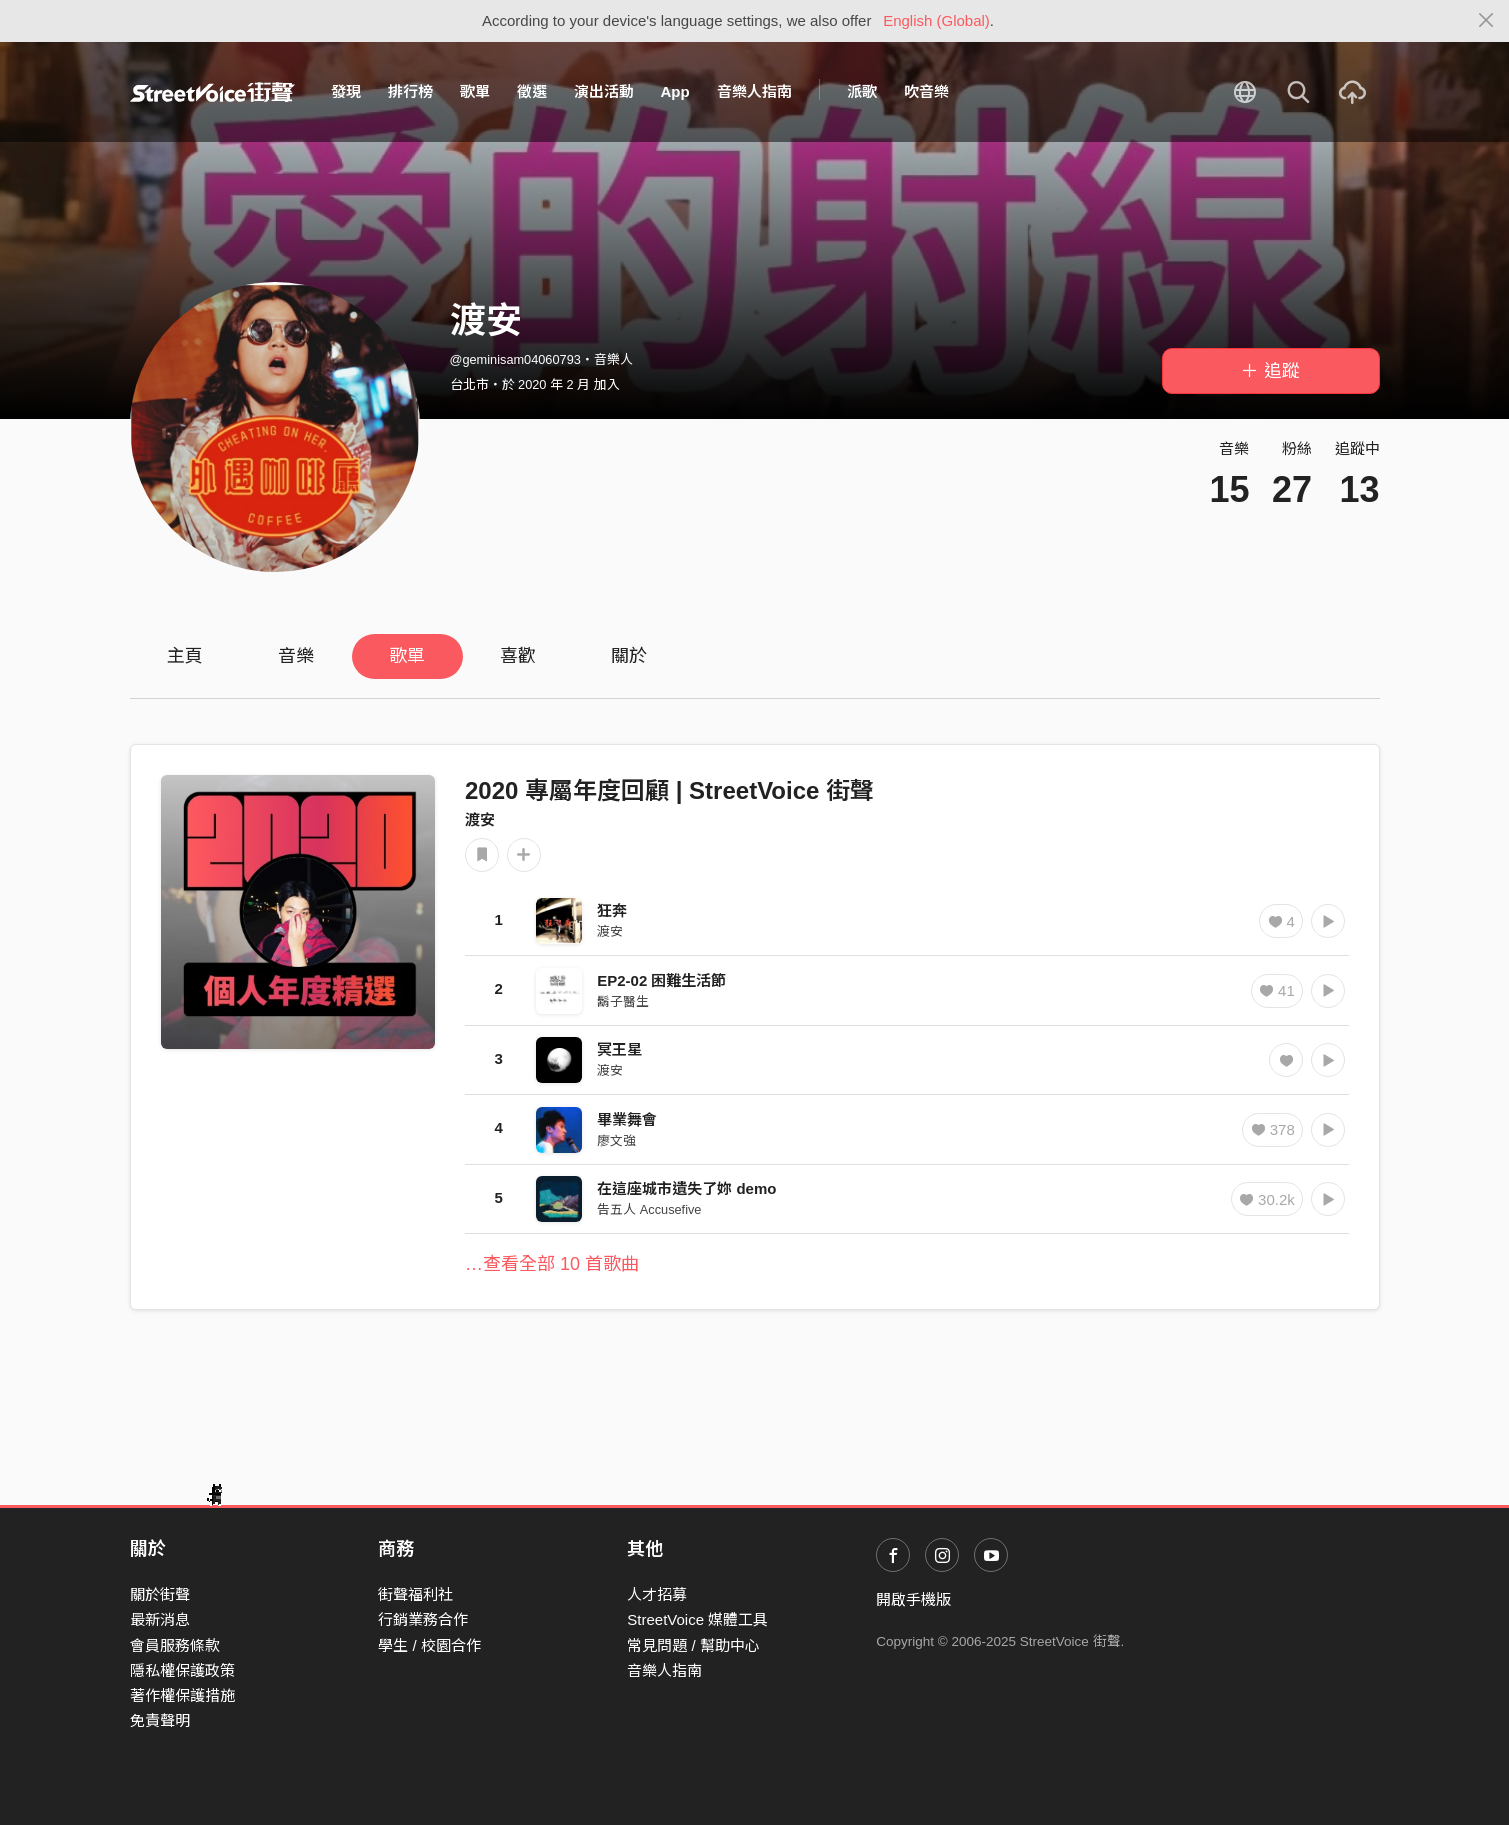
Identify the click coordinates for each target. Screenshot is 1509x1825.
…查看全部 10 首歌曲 (552, 1264)
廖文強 (616, 1140)
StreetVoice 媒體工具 (697, 1619)
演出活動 (604, 91)
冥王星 (619, 1049)
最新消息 (160, 1619)
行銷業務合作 (423, 1619)
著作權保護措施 (182, 1695)
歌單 (475, 91)
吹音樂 (926, 91)
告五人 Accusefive (649, 1209)
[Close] (1486, 21)
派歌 (862, 91)
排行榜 (410, 91)
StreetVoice (212, 92)
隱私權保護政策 (182, 1670)
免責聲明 (160, 1720)
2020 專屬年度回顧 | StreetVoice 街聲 (669, 790)
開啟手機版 (913, 1599)
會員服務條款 (175, 1645)
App (675, 91)
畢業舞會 (627, 1119)
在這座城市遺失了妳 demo (686, 1188)
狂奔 (612, 910)
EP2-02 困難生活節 (661, 980)
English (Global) (936, 20)
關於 (629, 656)
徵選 (532, 91)
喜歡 (518, 656)
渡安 (480, 819)
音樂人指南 (754, 91)
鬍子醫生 (623, 1001)
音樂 (296, 656)
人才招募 (657, 1594)
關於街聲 (160, 1594)
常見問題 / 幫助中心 (693, 1645)
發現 (346, 91)
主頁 (185, 656)
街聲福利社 (415, 1594)
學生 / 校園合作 (429, 1645)
